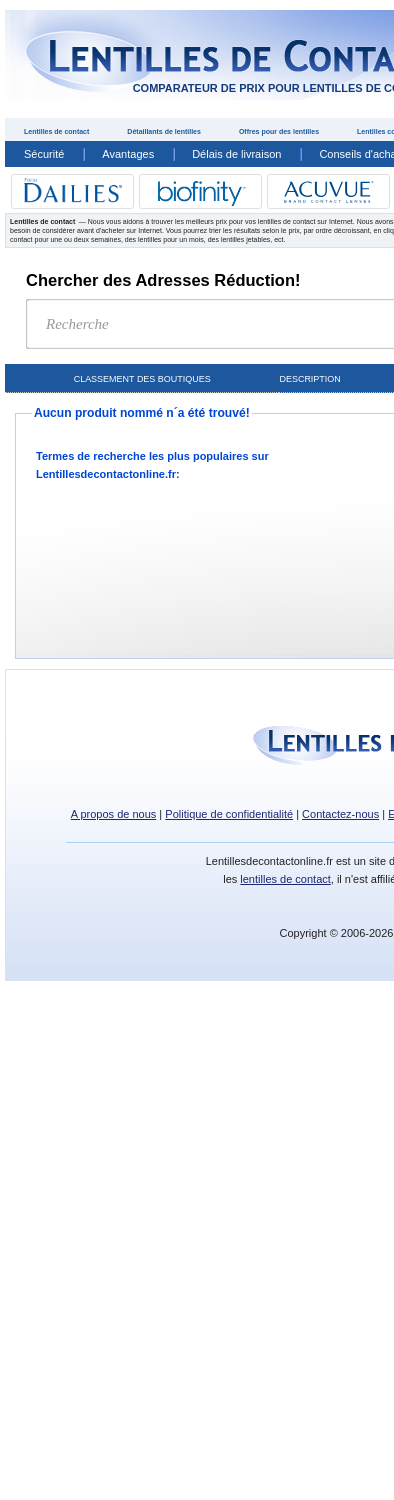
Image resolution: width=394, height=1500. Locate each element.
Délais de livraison (236, 154)
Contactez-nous (340, 814)
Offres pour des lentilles (279, 131)
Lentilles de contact (56, 131)
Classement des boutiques (142, 379)
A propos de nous (114, 814)
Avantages (128, 154)
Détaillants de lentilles (164, 131)
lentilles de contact (285, 879)
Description (309, 379)
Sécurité (44, 154)
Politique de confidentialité (229, 814)
